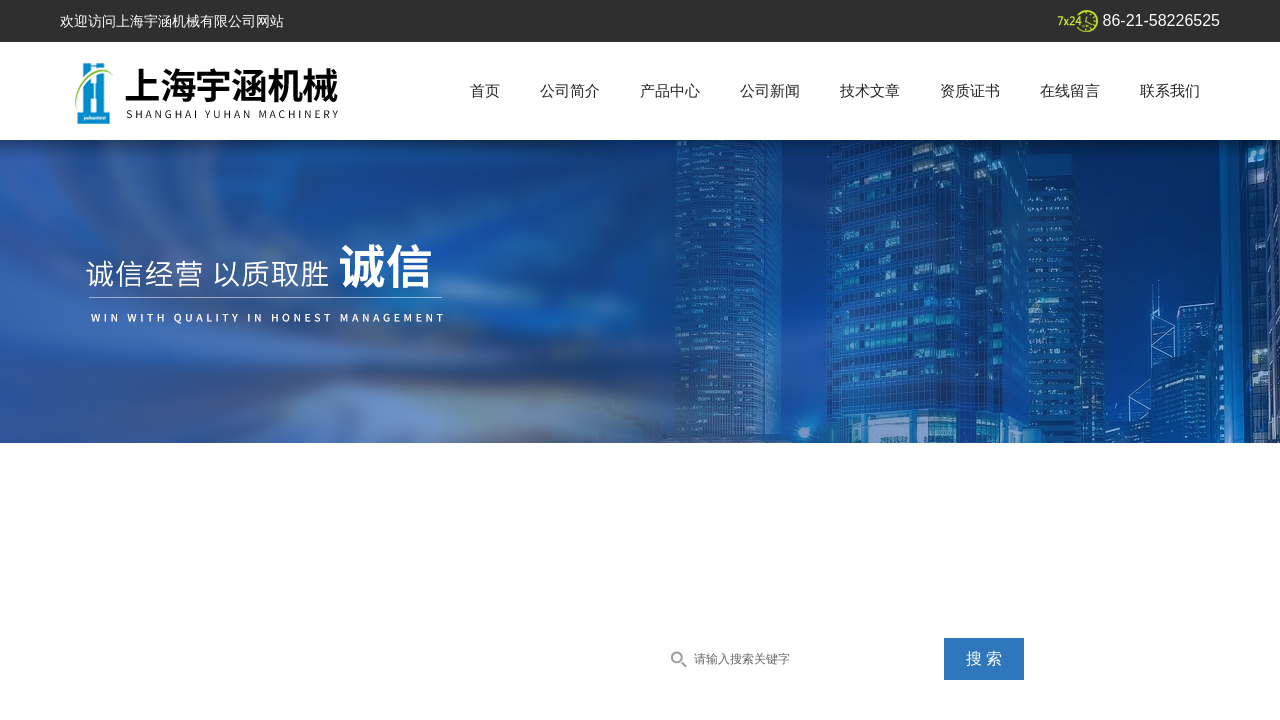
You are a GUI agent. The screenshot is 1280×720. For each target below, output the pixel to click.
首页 (485, 90)
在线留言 (1070, 90)
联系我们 (1170, 90)
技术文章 (870, 90)
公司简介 (570, 90)
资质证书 (970, 90)
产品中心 (670, 90)
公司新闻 (770, 90)
